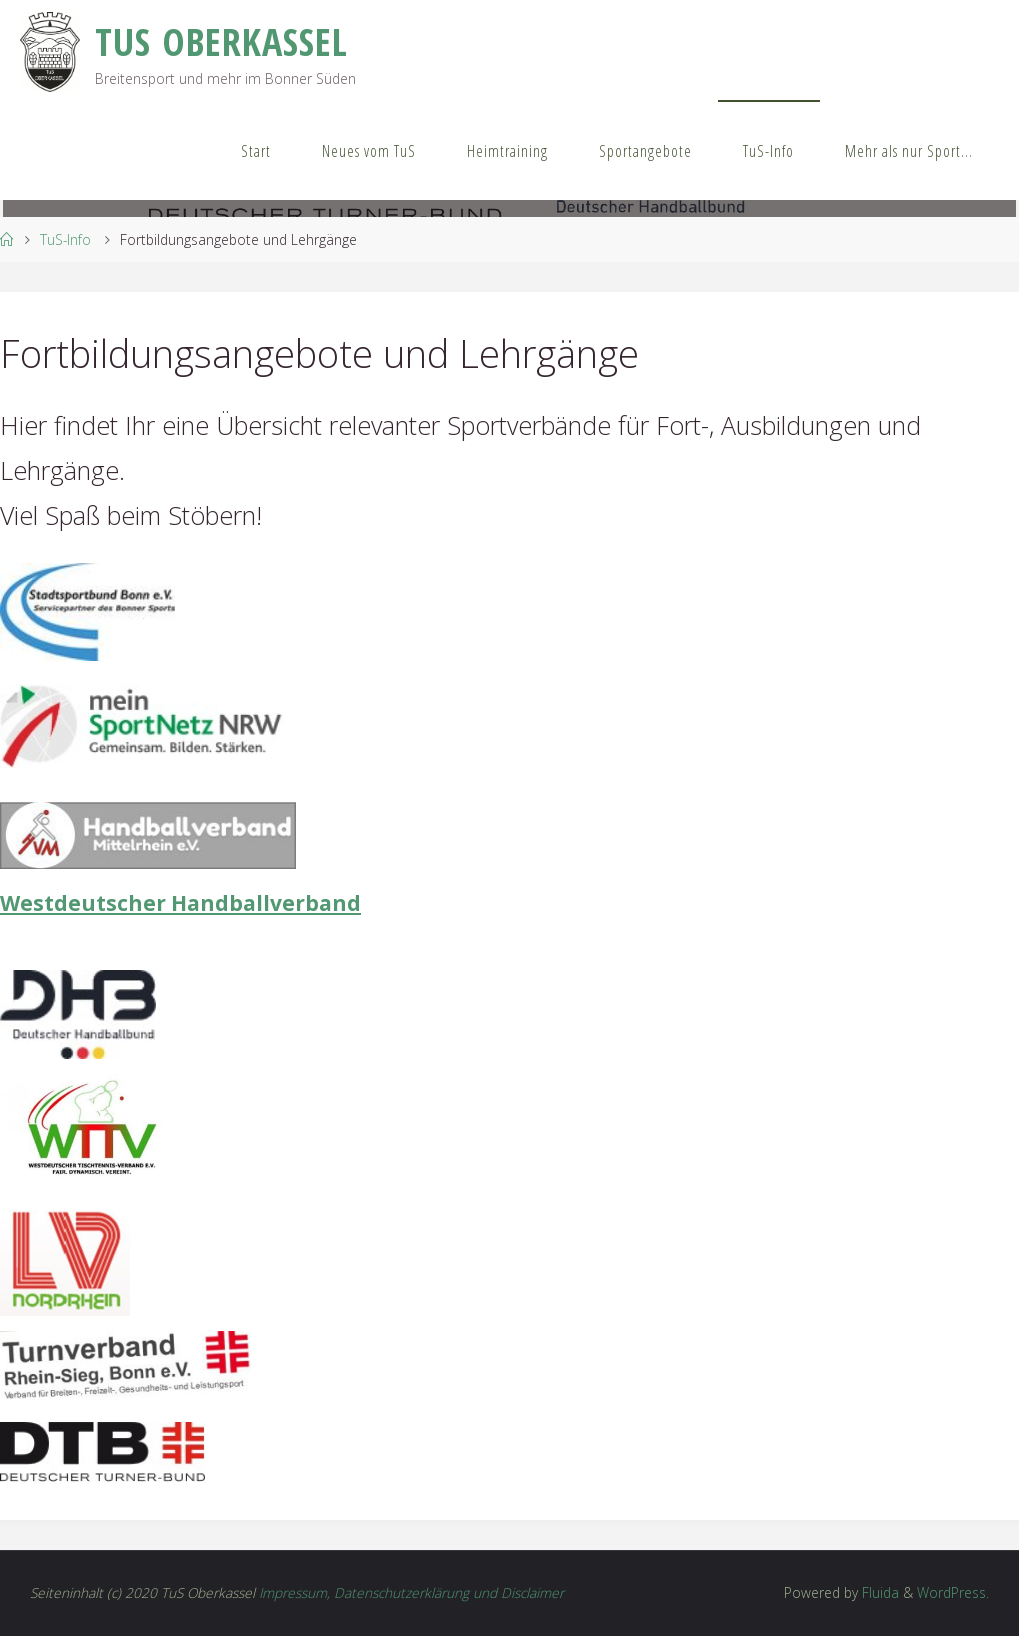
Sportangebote (645, 151)
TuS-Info (768, 151)
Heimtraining (507, 151)
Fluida (878, 1592)
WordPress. (953, 1592)
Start (256, 151)
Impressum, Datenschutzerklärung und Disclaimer (411, 1592)
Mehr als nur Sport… (909, 151)
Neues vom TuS (369, 151)
